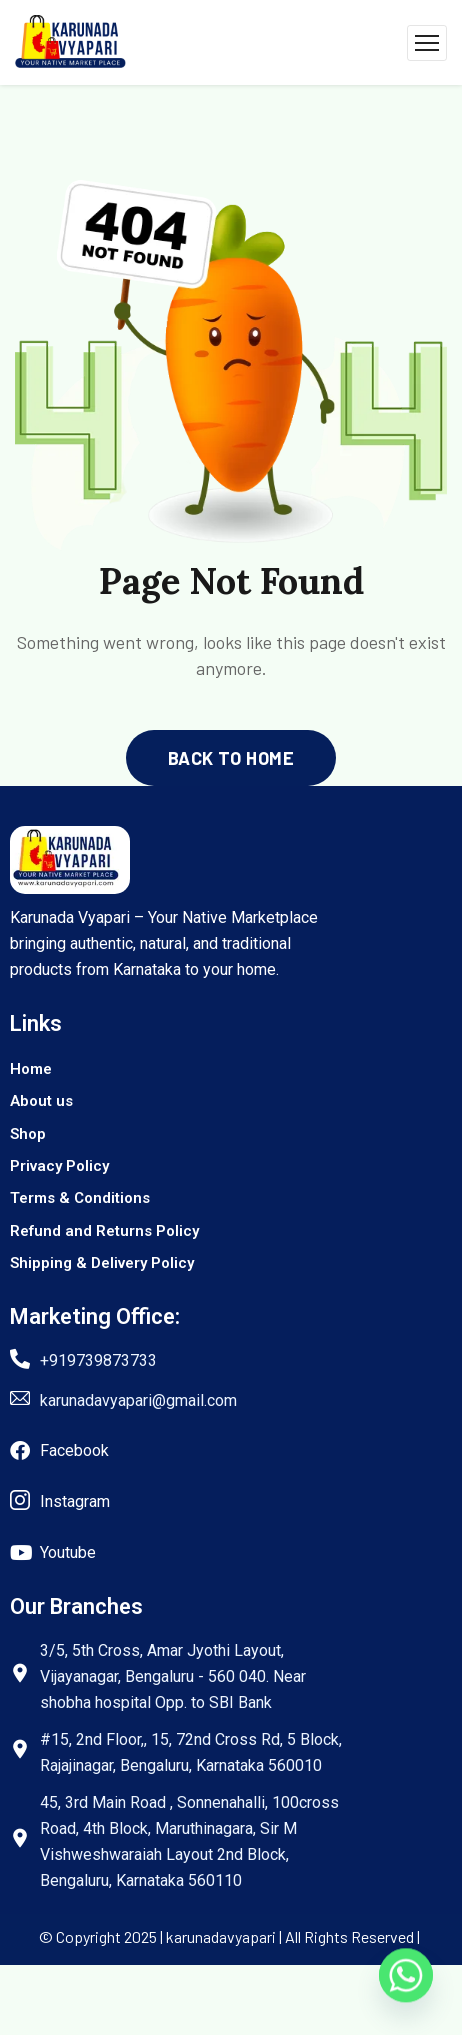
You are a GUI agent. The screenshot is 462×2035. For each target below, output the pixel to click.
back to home (231, 758)
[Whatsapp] (406, 1983)
